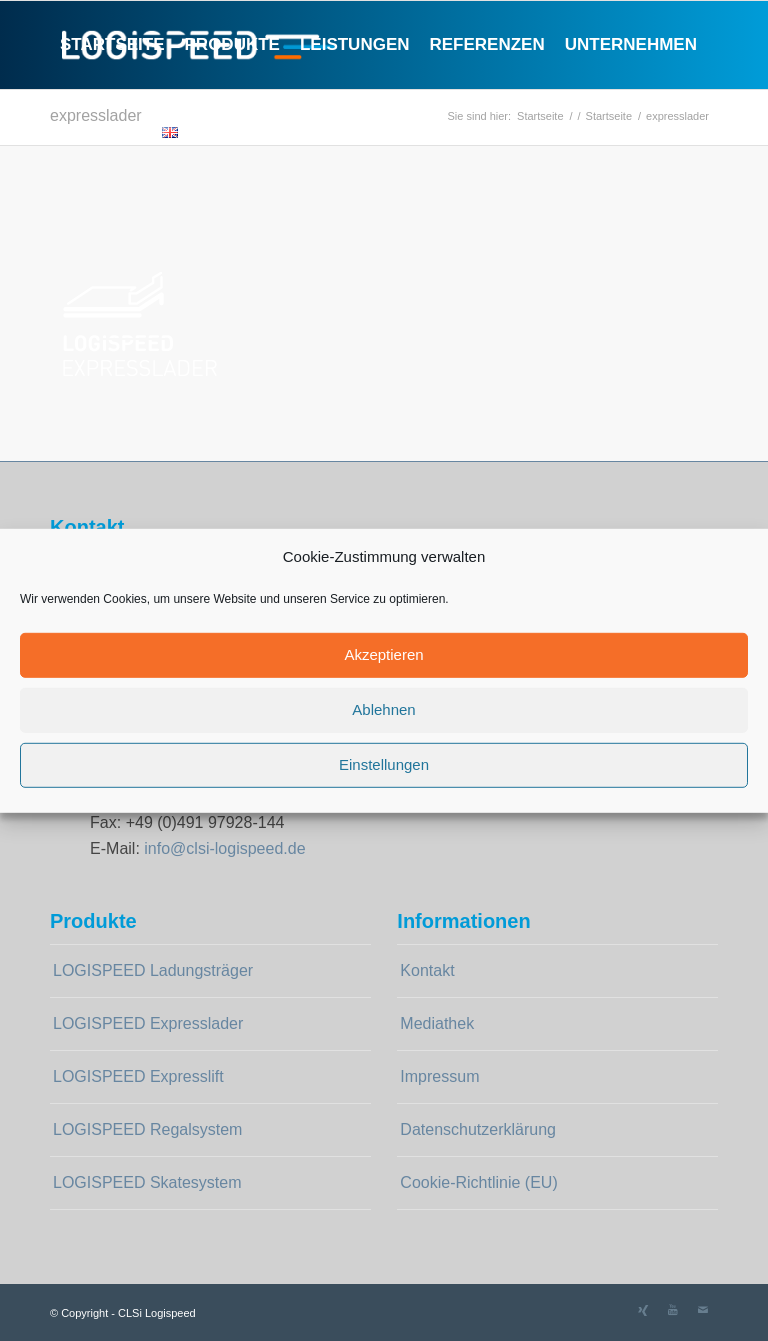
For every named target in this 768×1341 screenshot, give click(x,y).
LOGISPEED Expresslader (148, 1023)
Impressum (439, 1076)
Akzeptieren (383, 654)
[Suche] (204, 133)
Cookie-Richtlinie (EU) (478, 1182)
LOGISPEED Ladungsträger (153, 970)
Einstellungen (384, 764)
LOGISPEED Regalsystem (147, 1129)
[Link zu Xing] (643, 1310)
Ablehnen (383, 709)
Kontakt (427, 970)
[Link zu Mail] (703, 1310)
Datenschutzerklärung (478, 1129)
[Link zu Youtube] (673, 1310)
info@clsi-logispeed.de (224, 848)
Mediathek (437, 1023)
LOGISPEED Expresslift (138, 1076)
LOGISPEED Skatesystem (147, 1182)
